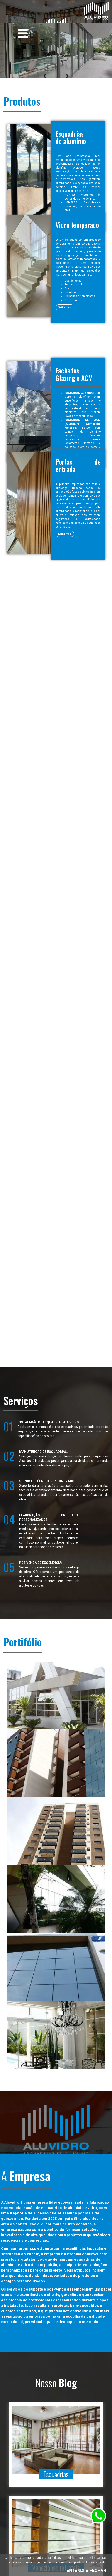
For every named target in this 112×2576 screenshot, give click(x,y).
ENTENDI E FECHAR (86, 2570)
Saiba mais (65, 307)
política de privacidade (90, 2562)
